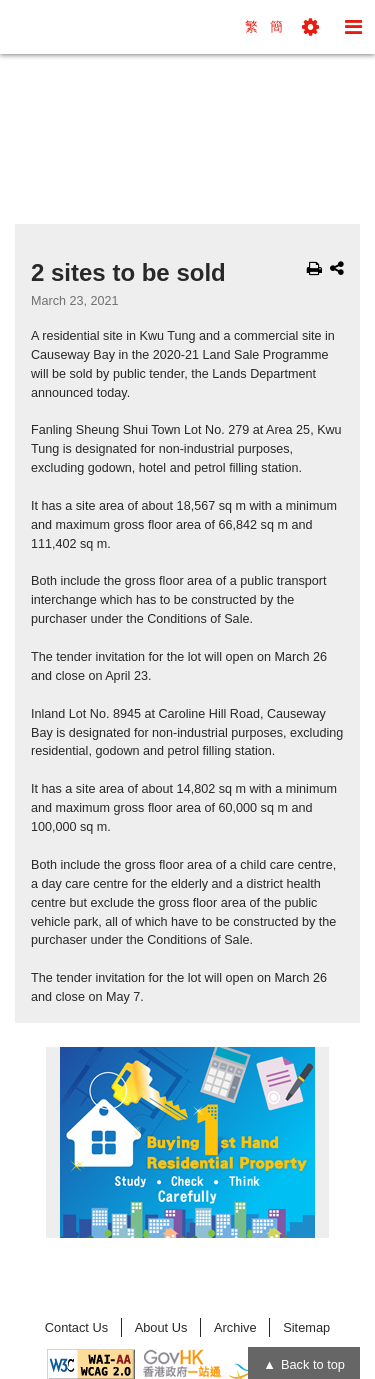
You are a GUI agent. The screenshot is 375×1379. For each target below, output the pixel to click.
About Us (161, 1327)
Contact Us (76, 1327)
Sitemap (306, 1327)
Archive (235, 1327)
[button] (310, 27)
